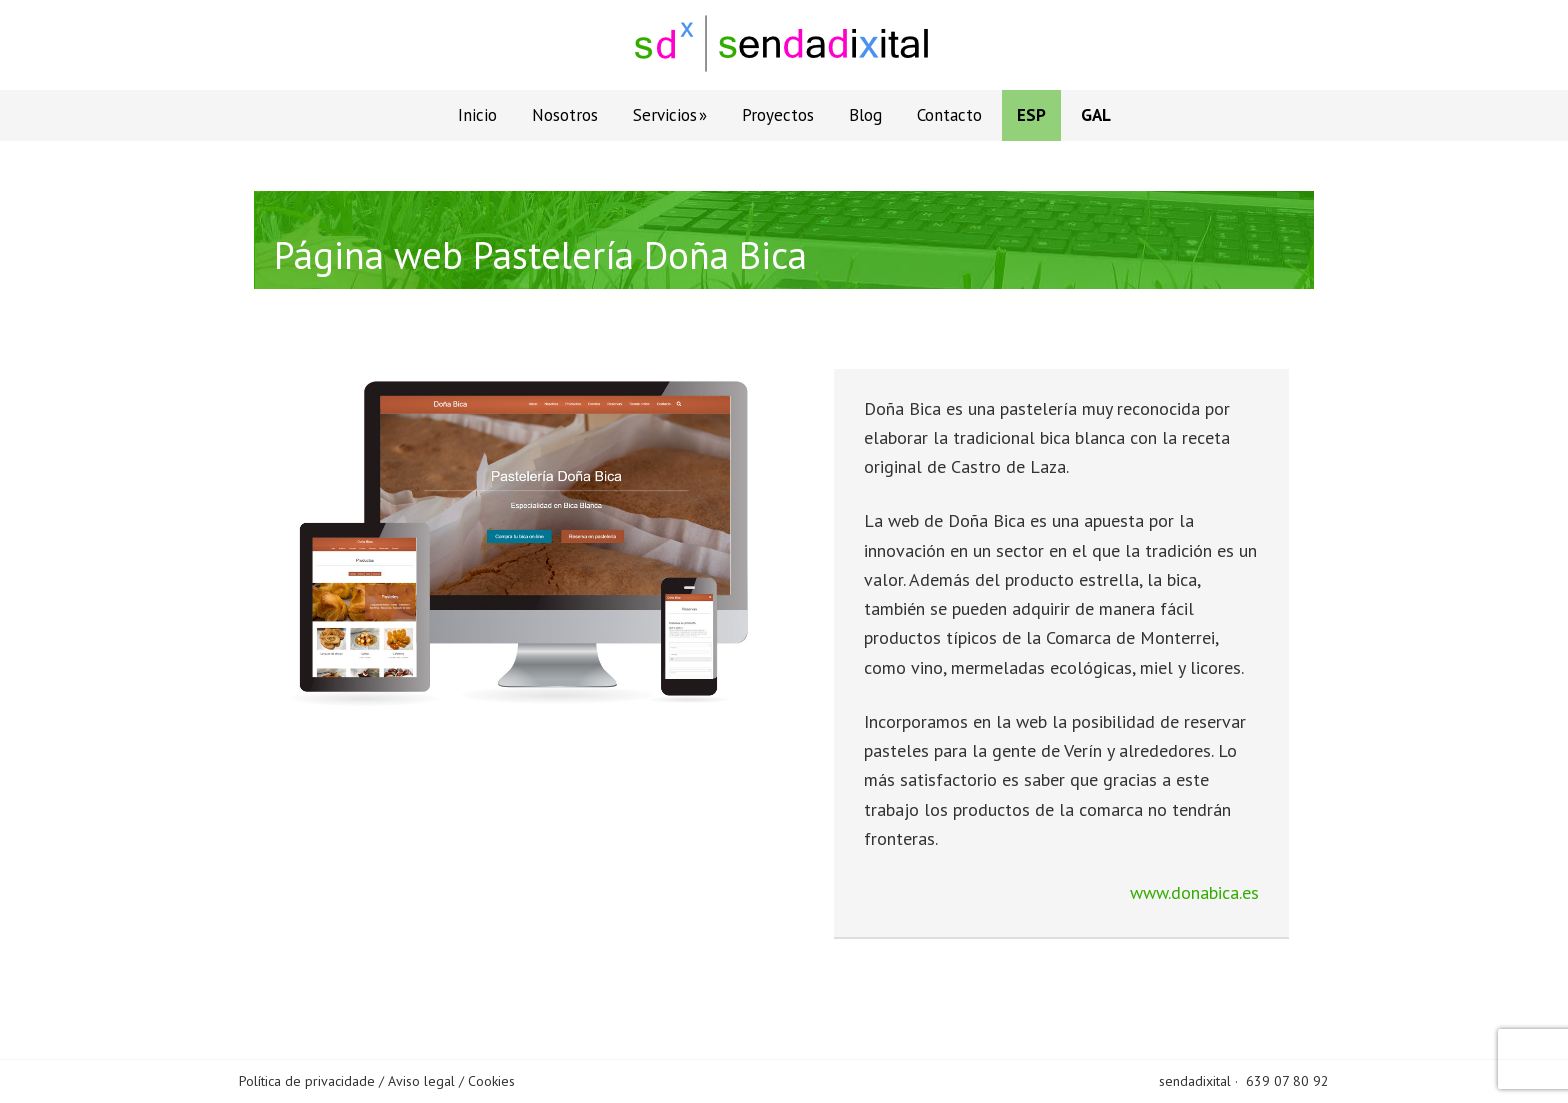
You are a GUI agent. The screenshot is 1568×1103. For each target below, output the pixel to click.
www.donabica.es (1194, 892)
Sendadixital (784, 45)
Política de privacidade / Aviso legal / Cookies (377, 1081)
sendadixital (1195, 1081)
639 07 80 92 (1287, 1081)
